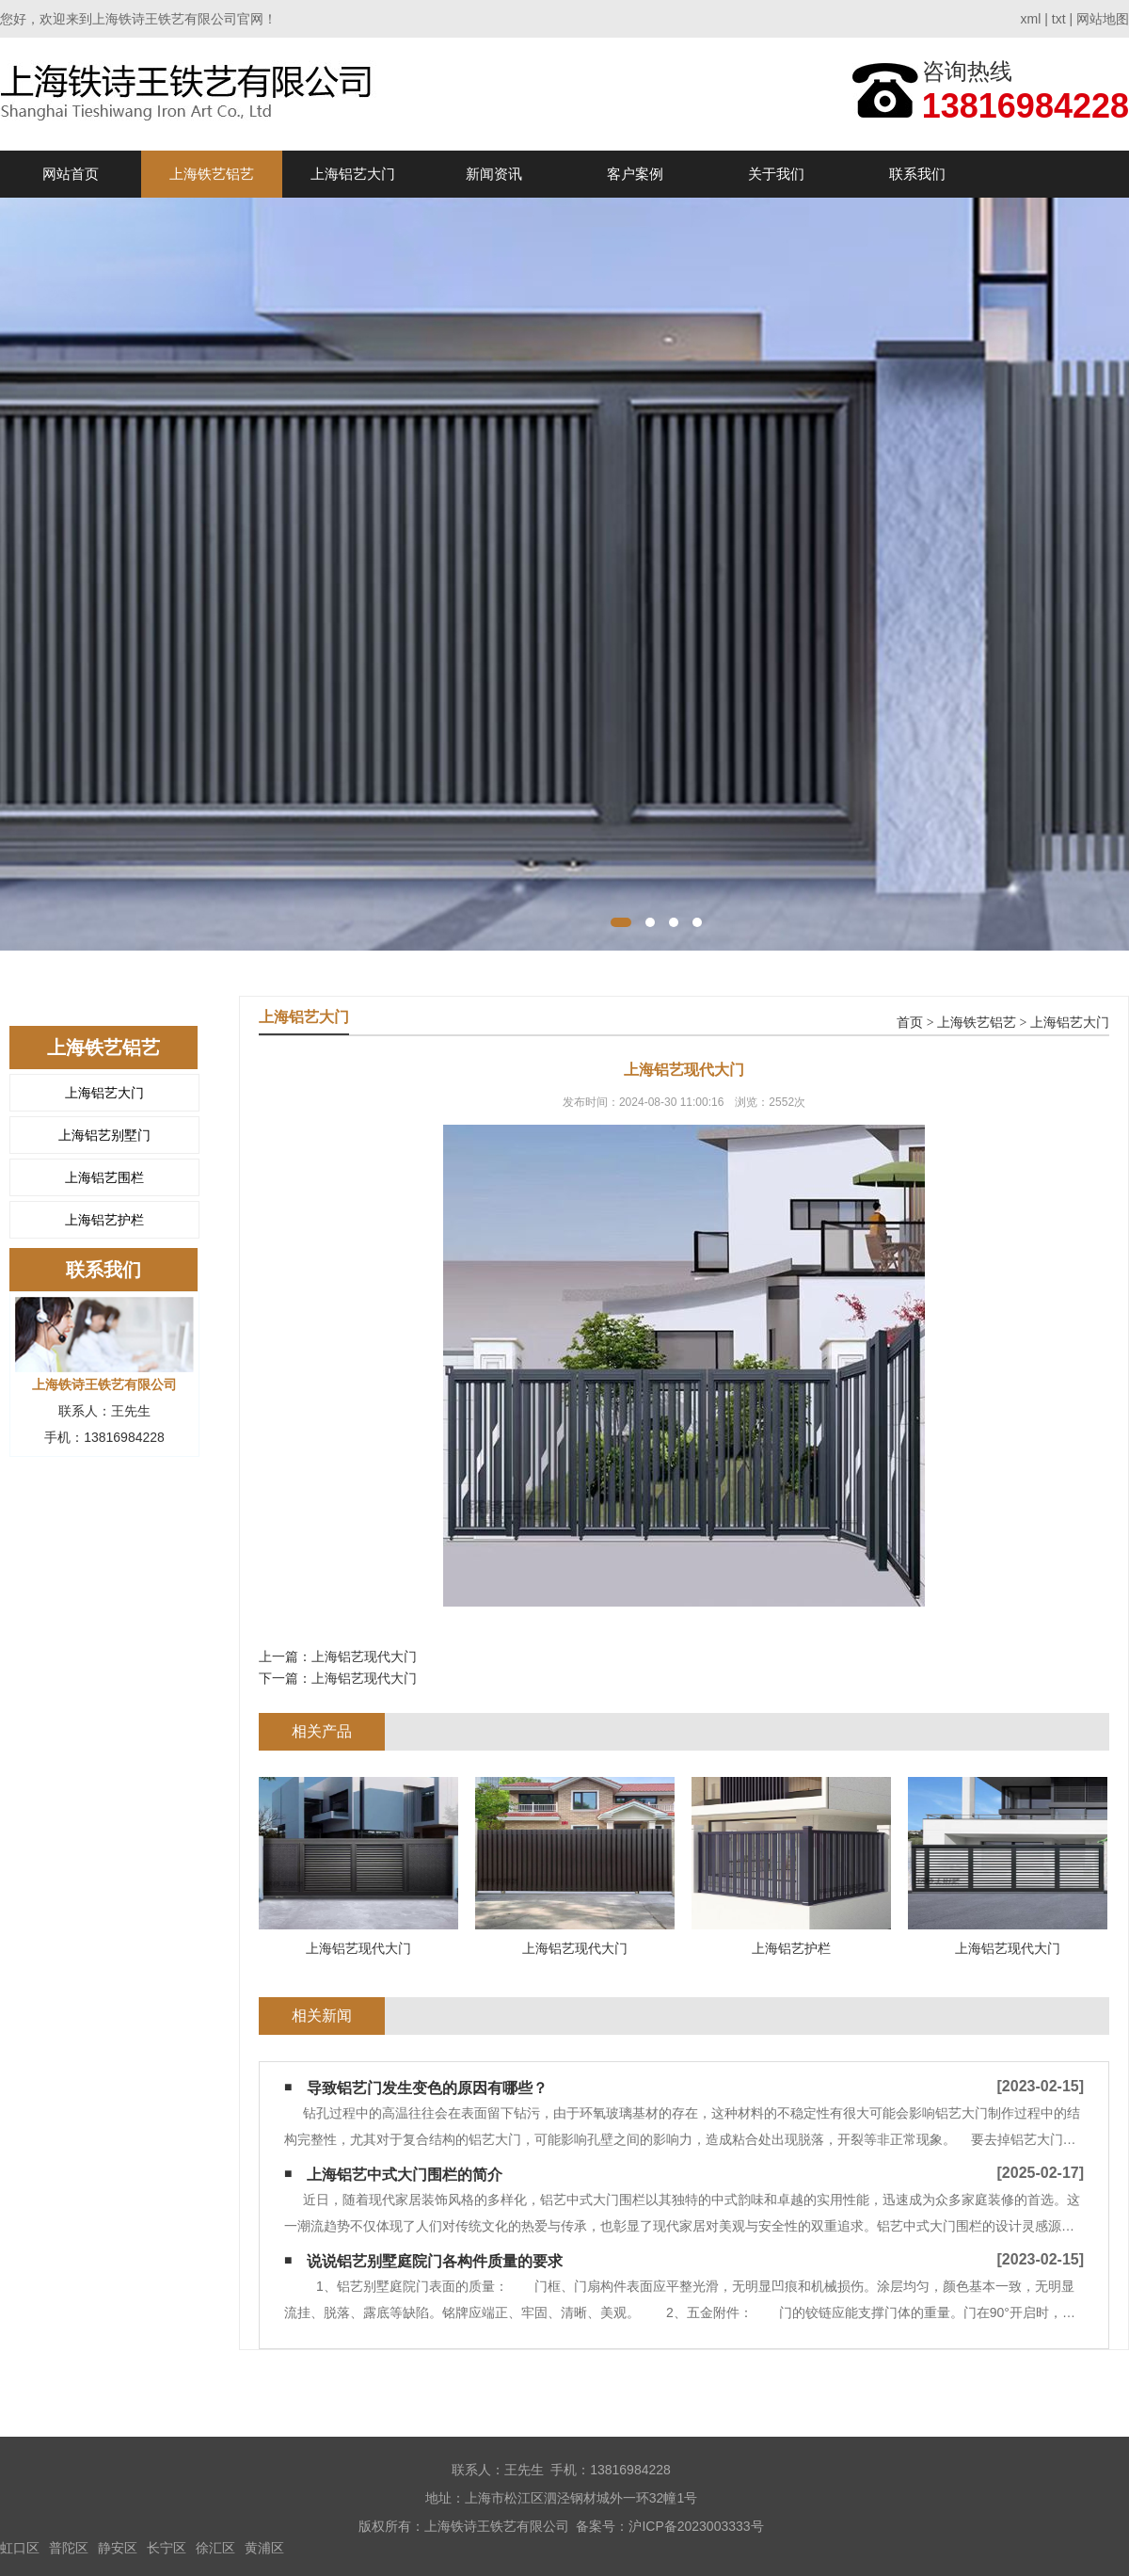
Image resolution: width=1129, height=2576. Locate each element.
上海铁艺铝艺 (211, 174)
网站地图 (1102, 18)
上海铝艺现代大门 (364, 1656)
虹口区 (20, 2547)
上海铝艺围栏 (104, 1177)
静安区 (117, 2547)
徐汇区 (215, 2547)
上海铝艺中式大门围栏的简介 (404, 2175)
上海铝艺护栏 (104, 1219)
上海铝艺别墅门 (104, 1135)
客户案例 (635, 174)
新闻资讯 (494, 174)
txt (1059, 18)
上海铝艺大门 (352, 174)
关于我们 (776, 174)
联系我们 (917, 174)
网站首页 (70, 174)
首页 (910, 1023)
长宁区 (166, 2547)
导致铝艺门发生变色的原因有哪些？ (427, 2088)
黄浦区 (264, 2547)
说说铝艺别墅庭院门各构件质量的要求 (435, 2261)
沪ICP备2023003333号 (695, 2526)
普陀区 (68, 2547)
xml (1031, 18)
